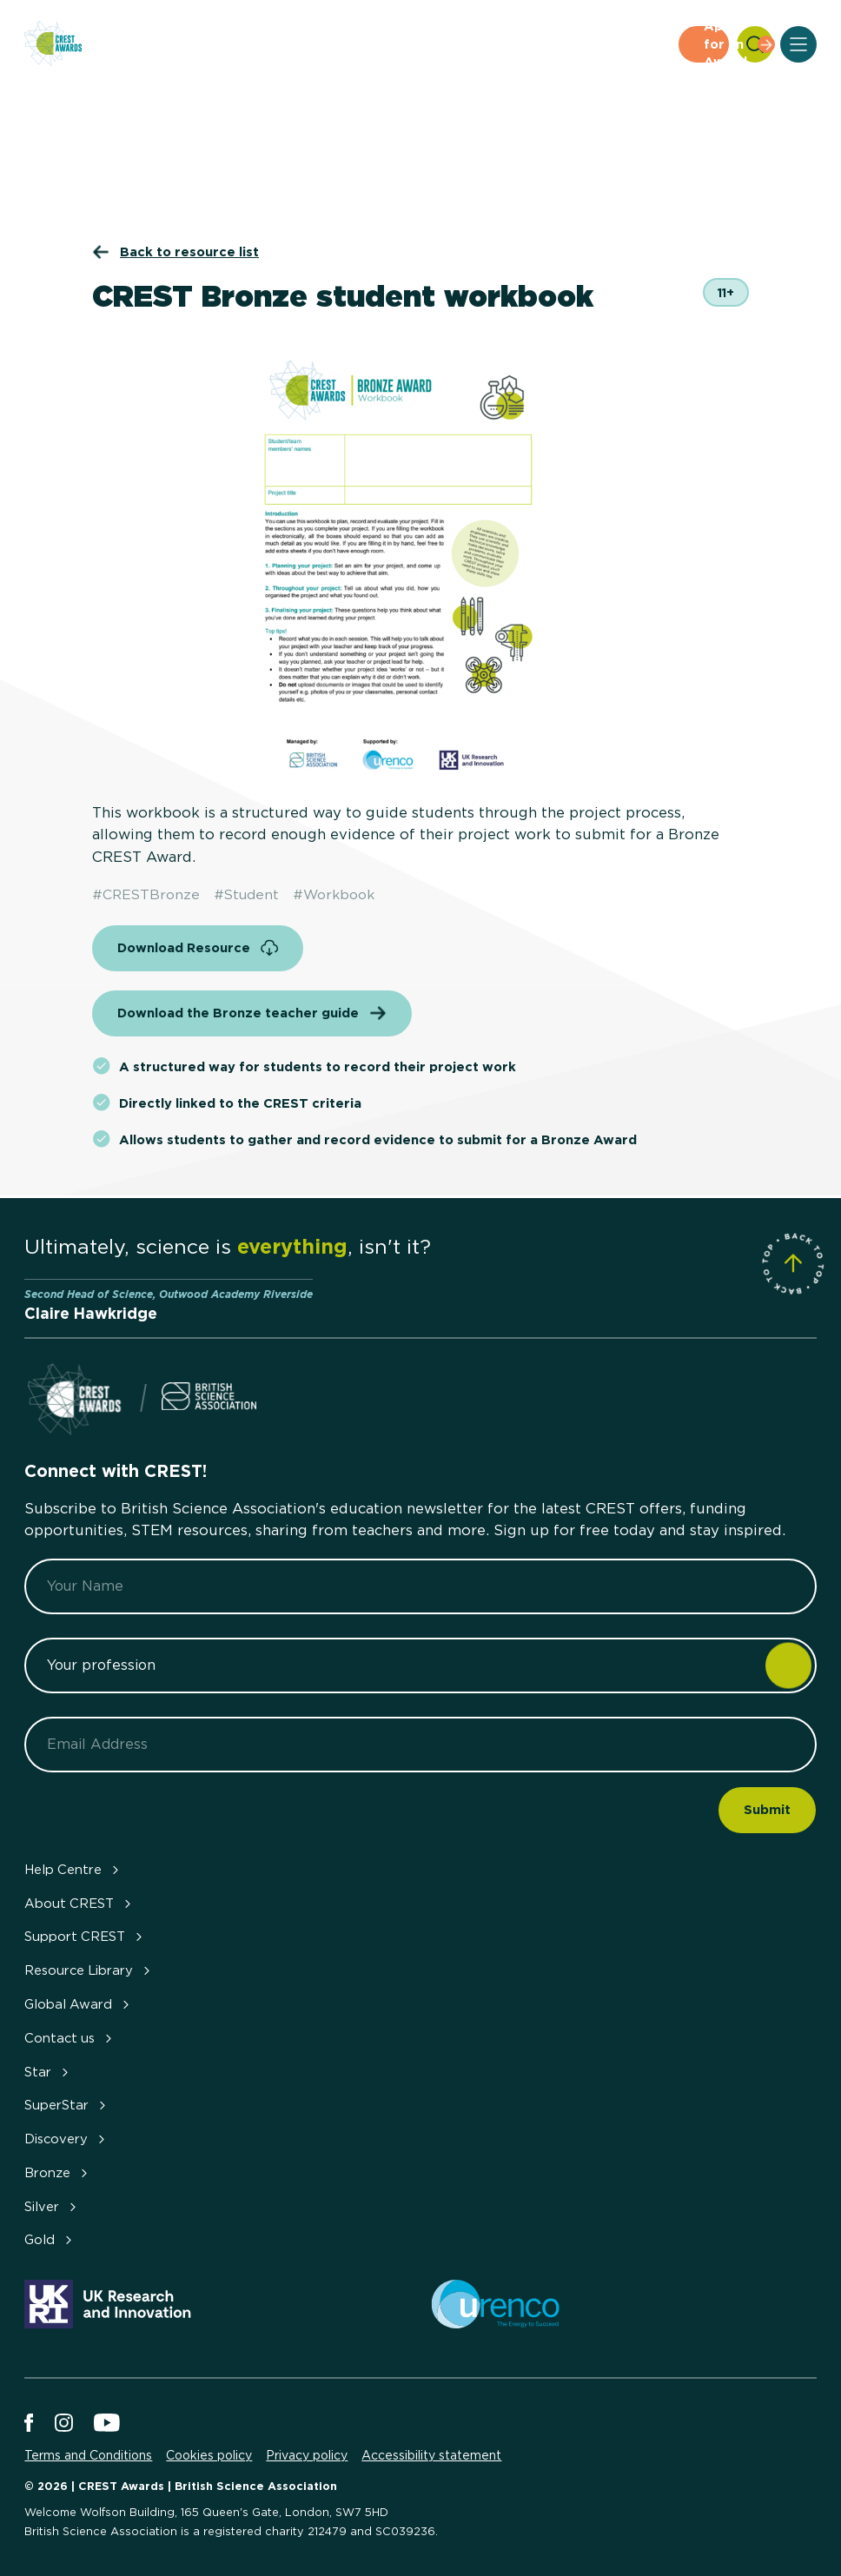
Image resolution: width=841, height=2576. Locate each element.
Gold (50, 2240)
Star (48, 2072)
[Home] (53, 45)
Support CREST (85, 1936)
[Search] (755, 44)
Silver (52, 2207)
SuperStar (66, 2105)
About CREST (79, 1903)
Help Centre (73, 1869)
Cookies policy (209, 2455)
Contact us (70, 2038)
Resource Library (89, 1970)
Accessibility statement (431, 2455)
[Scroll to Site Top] (793, 1264)
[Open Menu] (798, 44)
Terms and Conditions (88, 2455)
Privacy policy (307, 2455)
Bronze (57, 2173)
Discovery (66, 2139)
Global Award (78, 2004)
